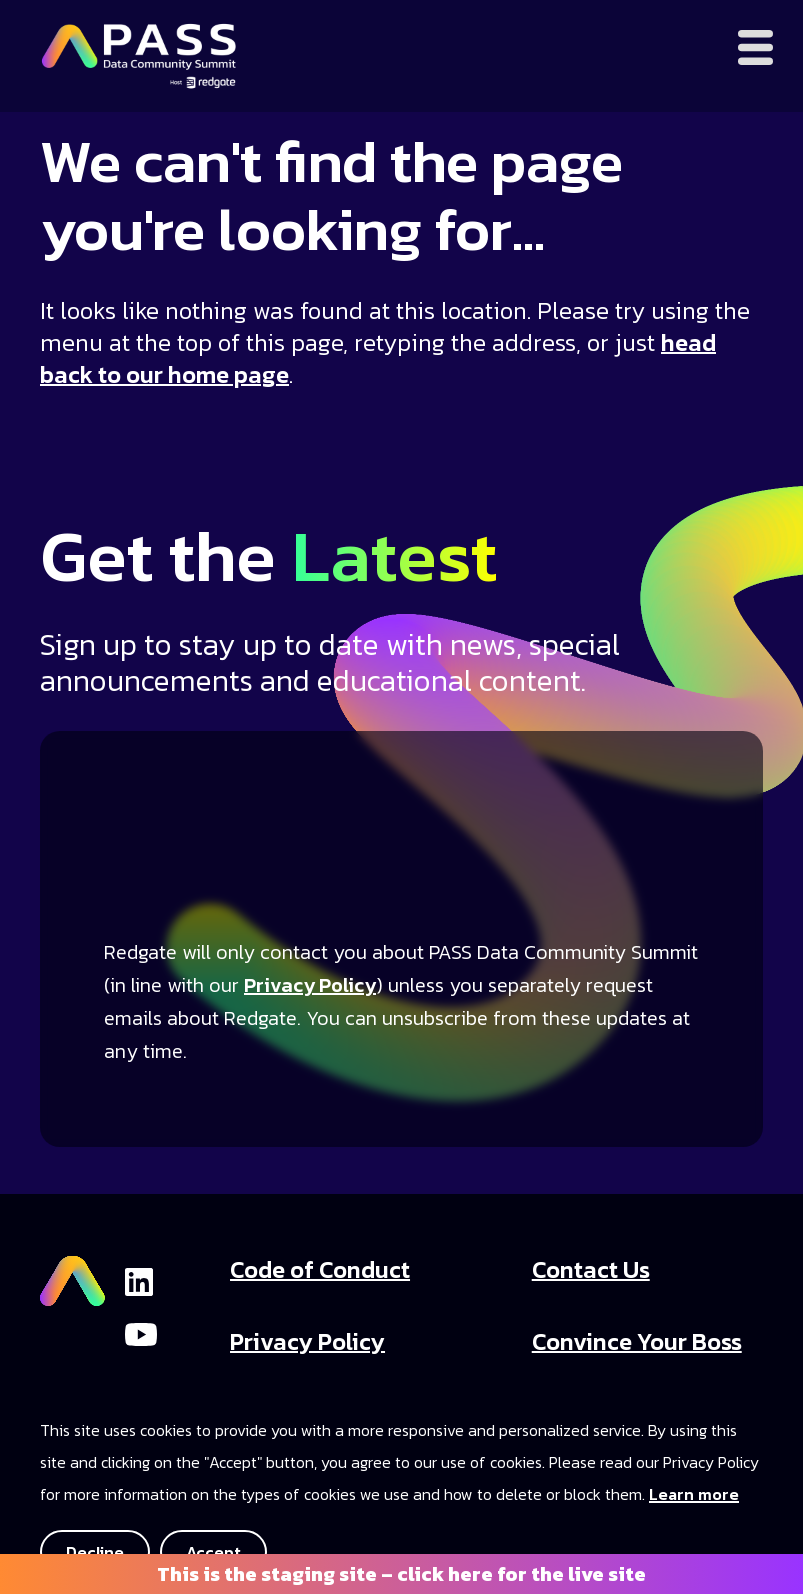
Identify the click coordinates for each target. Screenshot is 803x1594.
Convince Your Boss (637, 1341)
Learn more (694, 1494)
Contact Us (591, 1269)
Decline (95, 1552)
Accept (213, 1552)
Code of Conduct (320, 1269)
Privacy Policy (310, 985)
